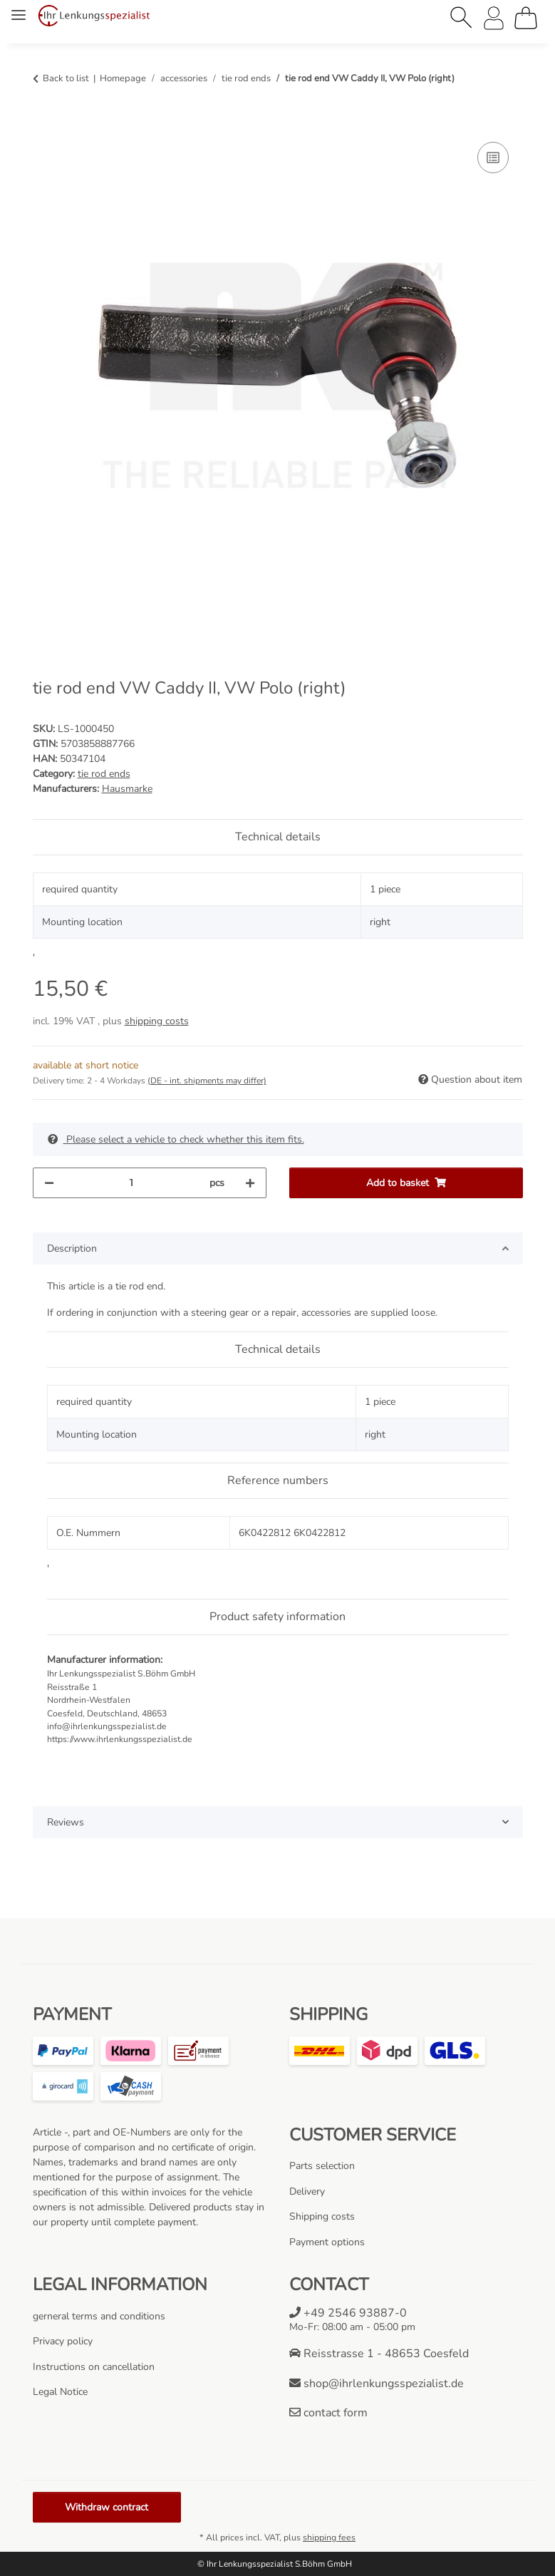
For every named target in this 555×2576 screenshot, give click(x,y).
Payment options (327, 2242)
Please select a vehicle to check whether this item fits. (176, 1139)
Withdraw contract (106, 2507)
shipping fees (329, 2537)
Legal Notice (60, 2392)
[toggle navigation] (18, 9)
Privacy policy (63, 2341)
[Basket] (526, 18)
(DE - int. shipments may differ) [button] (206, 1080)
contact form (328, 2413)
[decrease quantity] (49, 1182)
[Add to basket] (44, 122)
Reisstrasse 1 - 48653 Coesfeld (379, 2353)
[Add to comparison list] (493, 157)
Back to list (66, 78)
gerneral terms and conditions (99, 2316)
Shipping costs (322, 2216)
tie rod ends (104, 773)
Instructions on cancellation (94, 2367)
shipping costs (157, 1021)
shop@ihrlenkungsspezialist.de (376, 2383)
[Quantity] (131, 1182)
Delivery (307, 2191)
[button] (461, 18)
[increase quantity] (250, 1182)
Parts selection (322, 2166)
